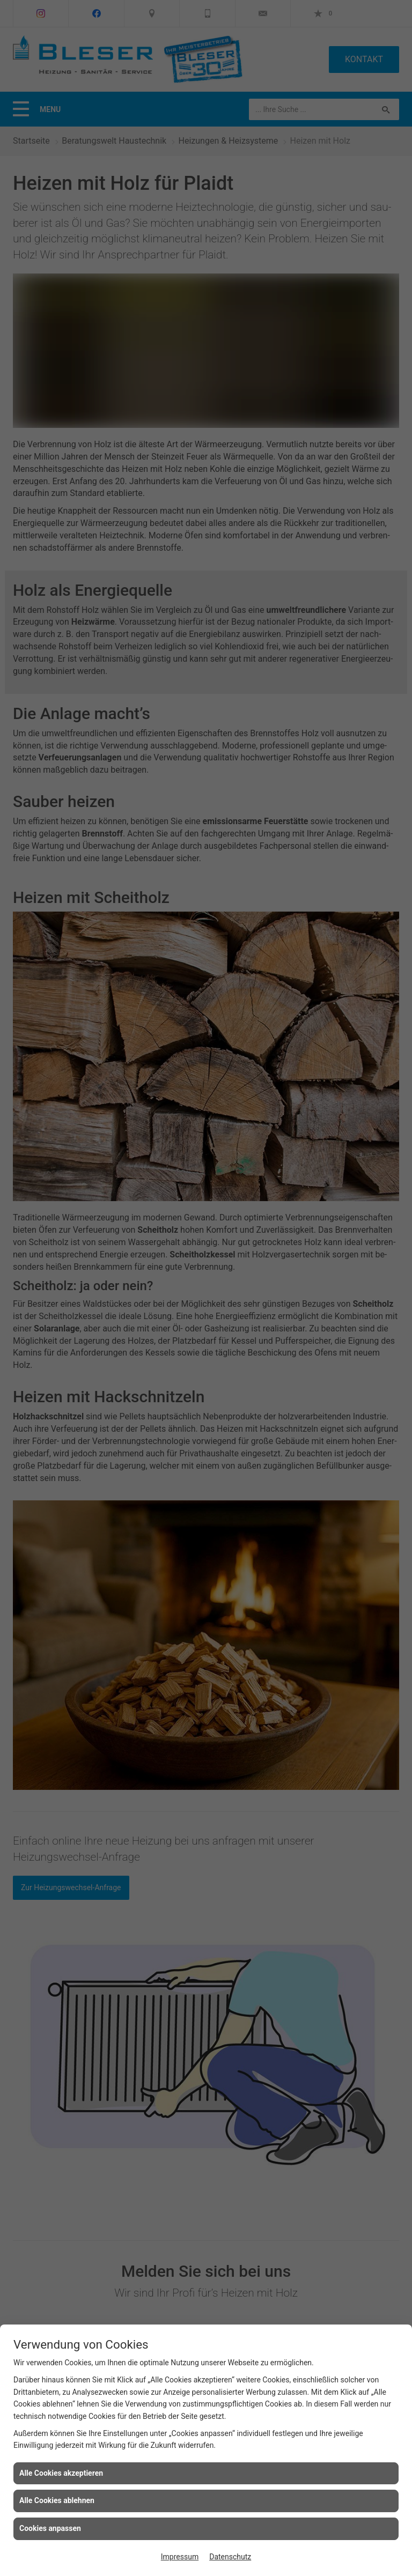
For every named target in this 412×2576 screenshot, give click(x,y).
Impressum (179, 2556)
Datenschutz (230, 2556)
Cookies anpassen (50, 2528)
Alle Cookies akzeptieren (61, 2473)
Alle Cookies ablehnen (56, 2500)
